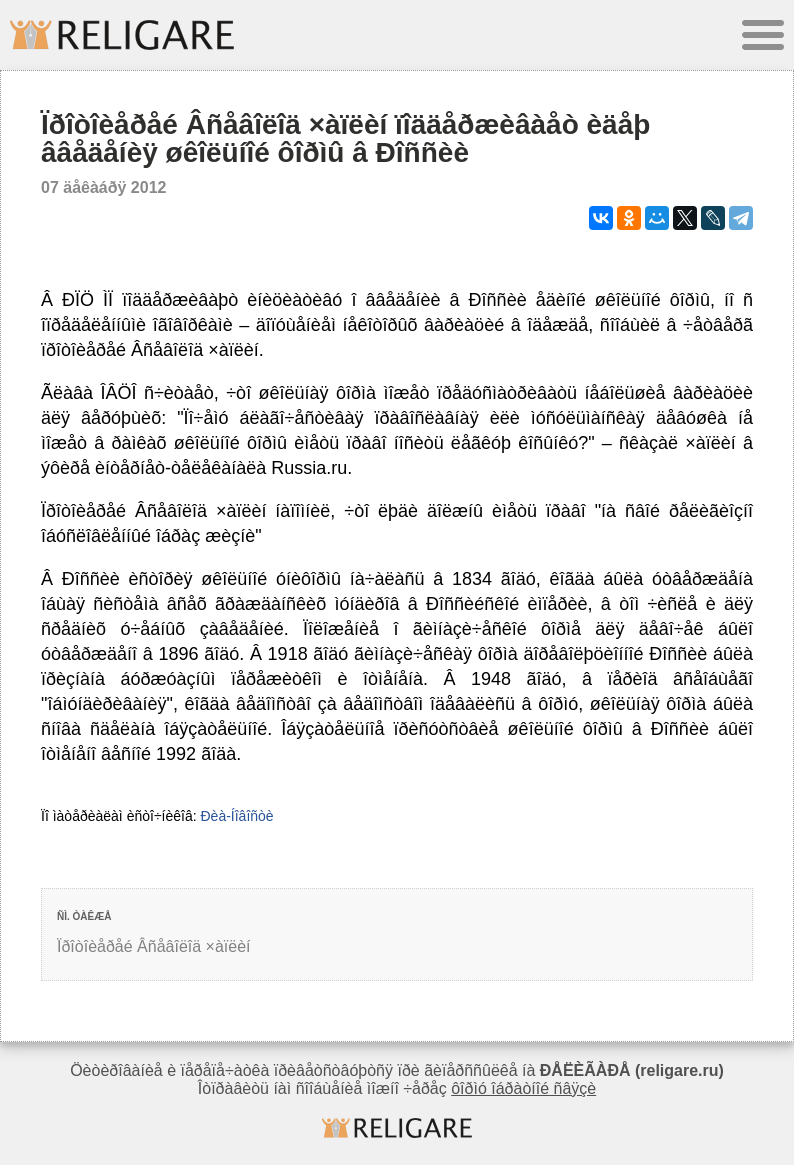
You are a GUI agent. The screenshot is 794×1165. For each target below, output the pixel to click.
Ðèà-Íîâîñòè (236, 816)
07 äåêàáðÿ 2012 (103, 187)
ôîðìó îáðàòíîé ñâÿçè (523, 1088)
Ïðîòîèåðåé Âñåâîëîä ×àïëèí (154, 946)
